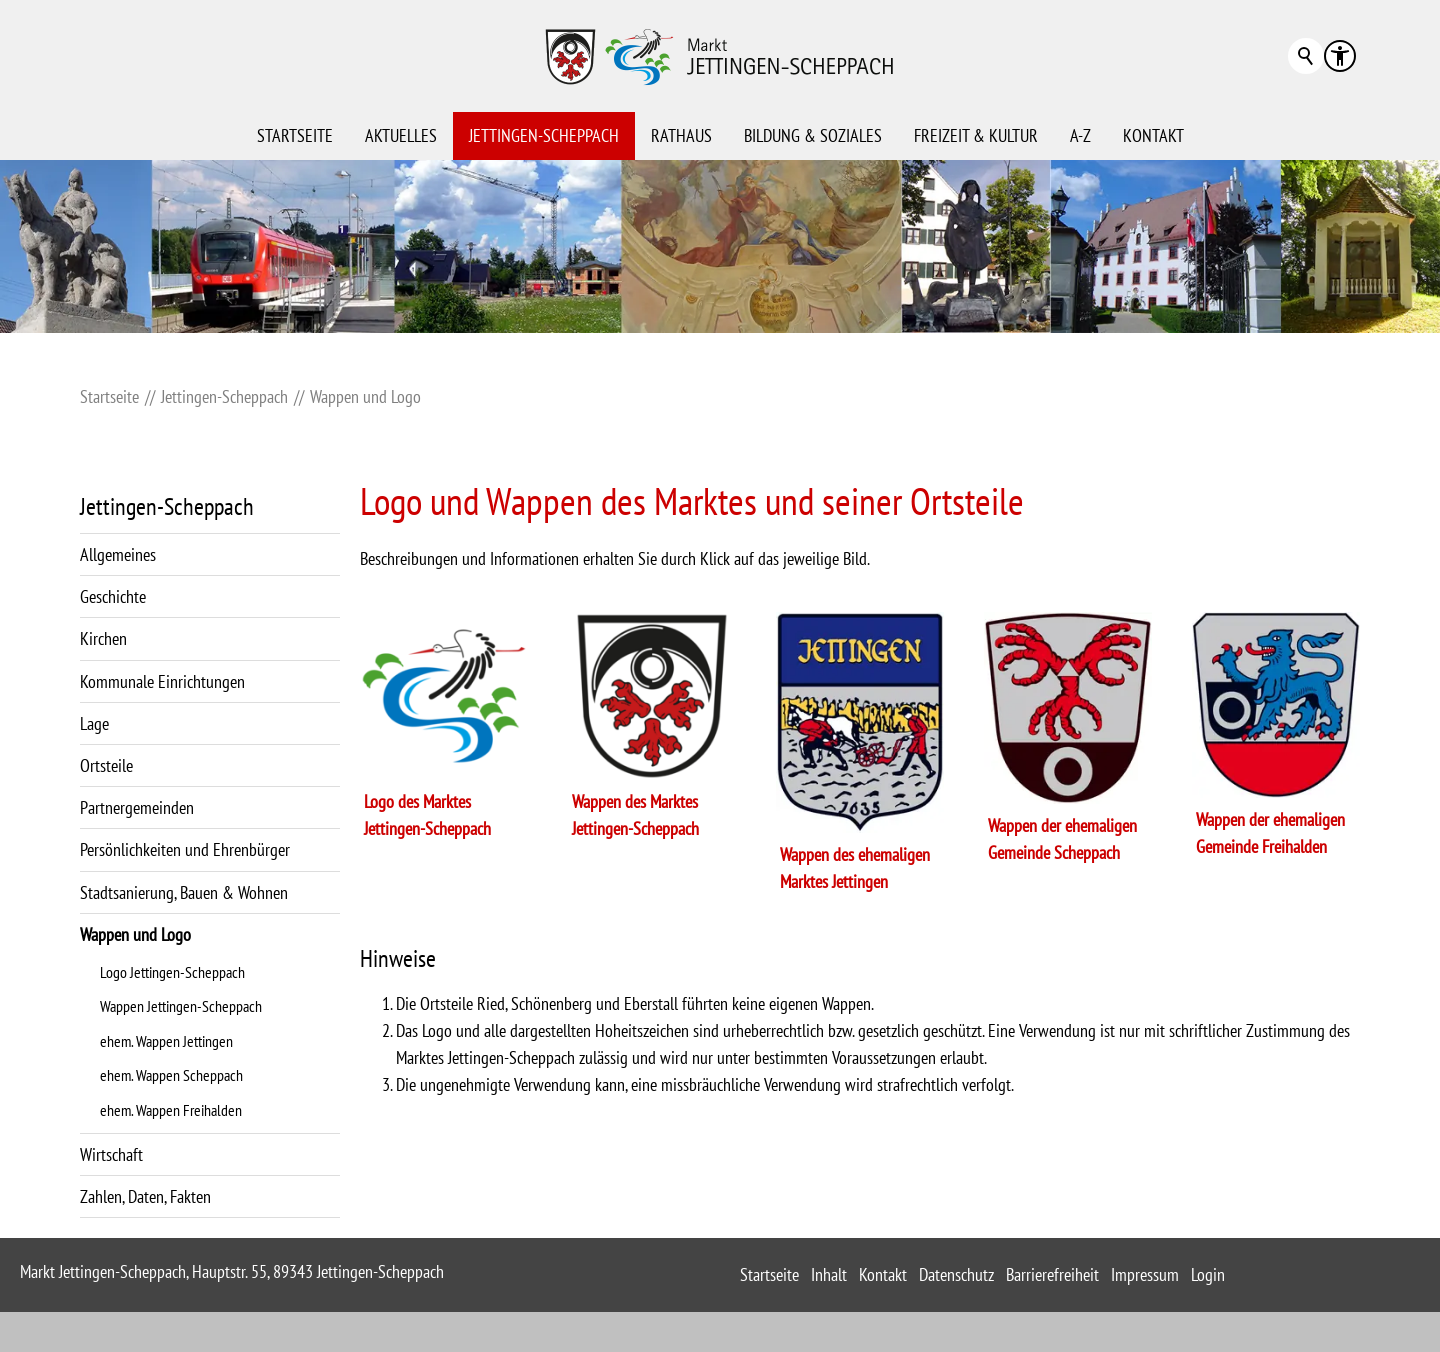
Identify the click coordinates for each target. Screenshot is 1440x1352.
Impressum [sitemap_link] (1145, 1274)
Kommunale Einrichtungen (162, 681)
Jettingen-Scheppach (544, 135)
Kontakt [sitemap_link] (883, 1274)
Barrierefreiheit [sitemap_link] (1052, 1274)
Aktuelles (401, 135)
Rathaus (681, 135)
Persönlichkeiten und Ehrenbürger (185, 849)
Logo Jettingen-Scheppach (172, 972)
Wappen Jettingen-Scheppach (181, 1006)
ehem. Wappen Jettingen (166, 1041)
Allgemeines (118, 554)
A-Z (1080, 135)
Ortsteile (106, 765)
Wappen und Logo (135, 934)
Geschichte (113, 596)
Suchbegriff (1306, 56)
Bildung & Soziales (813, 135)
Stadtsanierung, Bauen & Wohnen (184, 892)
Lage (94, 723)
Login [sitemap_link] (1208, 1274)
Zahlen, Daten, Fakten (145, 1196)
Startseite (295, 135)
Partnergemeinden (137, 807)
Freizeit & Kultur (976, 135)
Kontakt (1153, 135)
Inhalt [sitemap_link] (829, 1274)
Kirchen (103, 638)
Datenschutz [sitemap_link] (956, 1274)
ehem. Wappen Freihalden (171, 1110)
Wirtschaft (111, 1154)
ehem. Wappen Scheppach (171, 1075)
